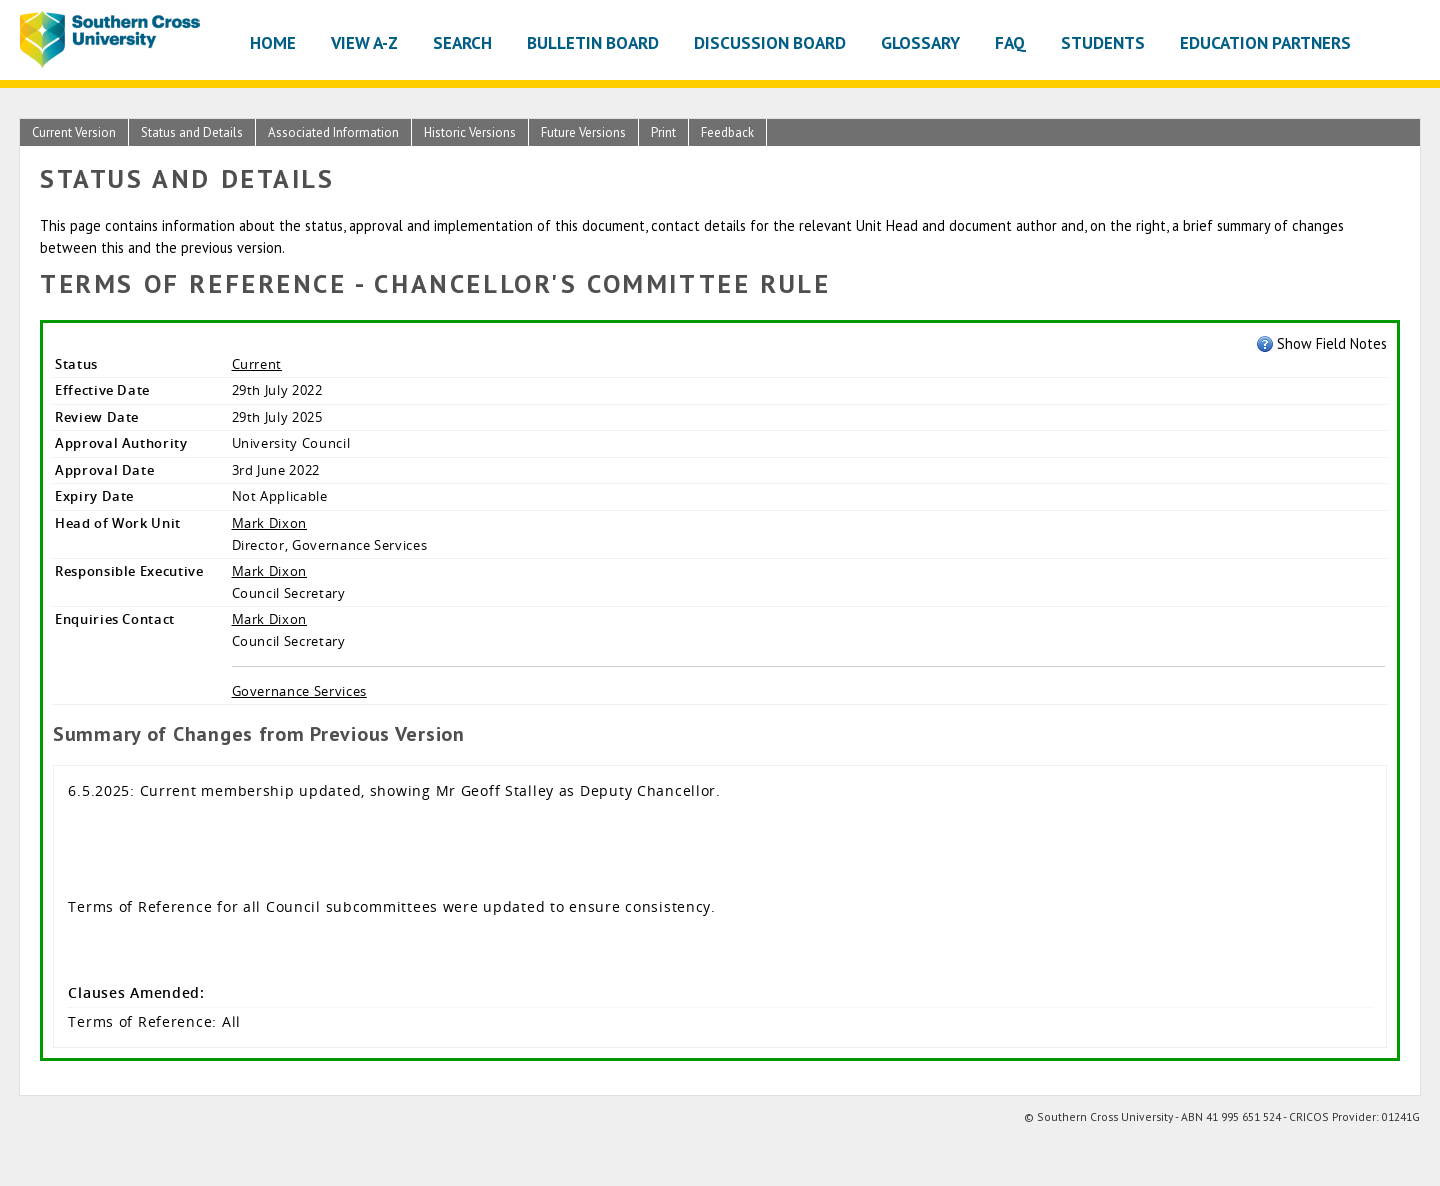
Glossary (920, 42)
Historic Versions (470, 132)
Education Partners (1265, 42)
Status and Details (192, 132)
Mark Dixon (269, 523)
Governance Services (299, 691)
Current (257, 364)
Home (273, 42)
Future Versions (583, 132)
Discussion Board (770, 42)
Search (462, 42)
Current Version (74, 132)
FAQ (1010, 42)
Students (1103, 42)
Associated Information (333, 132)
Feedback (727, 132)
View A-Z (364, 42)
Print (663, 132)
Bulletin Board (593, 42)
